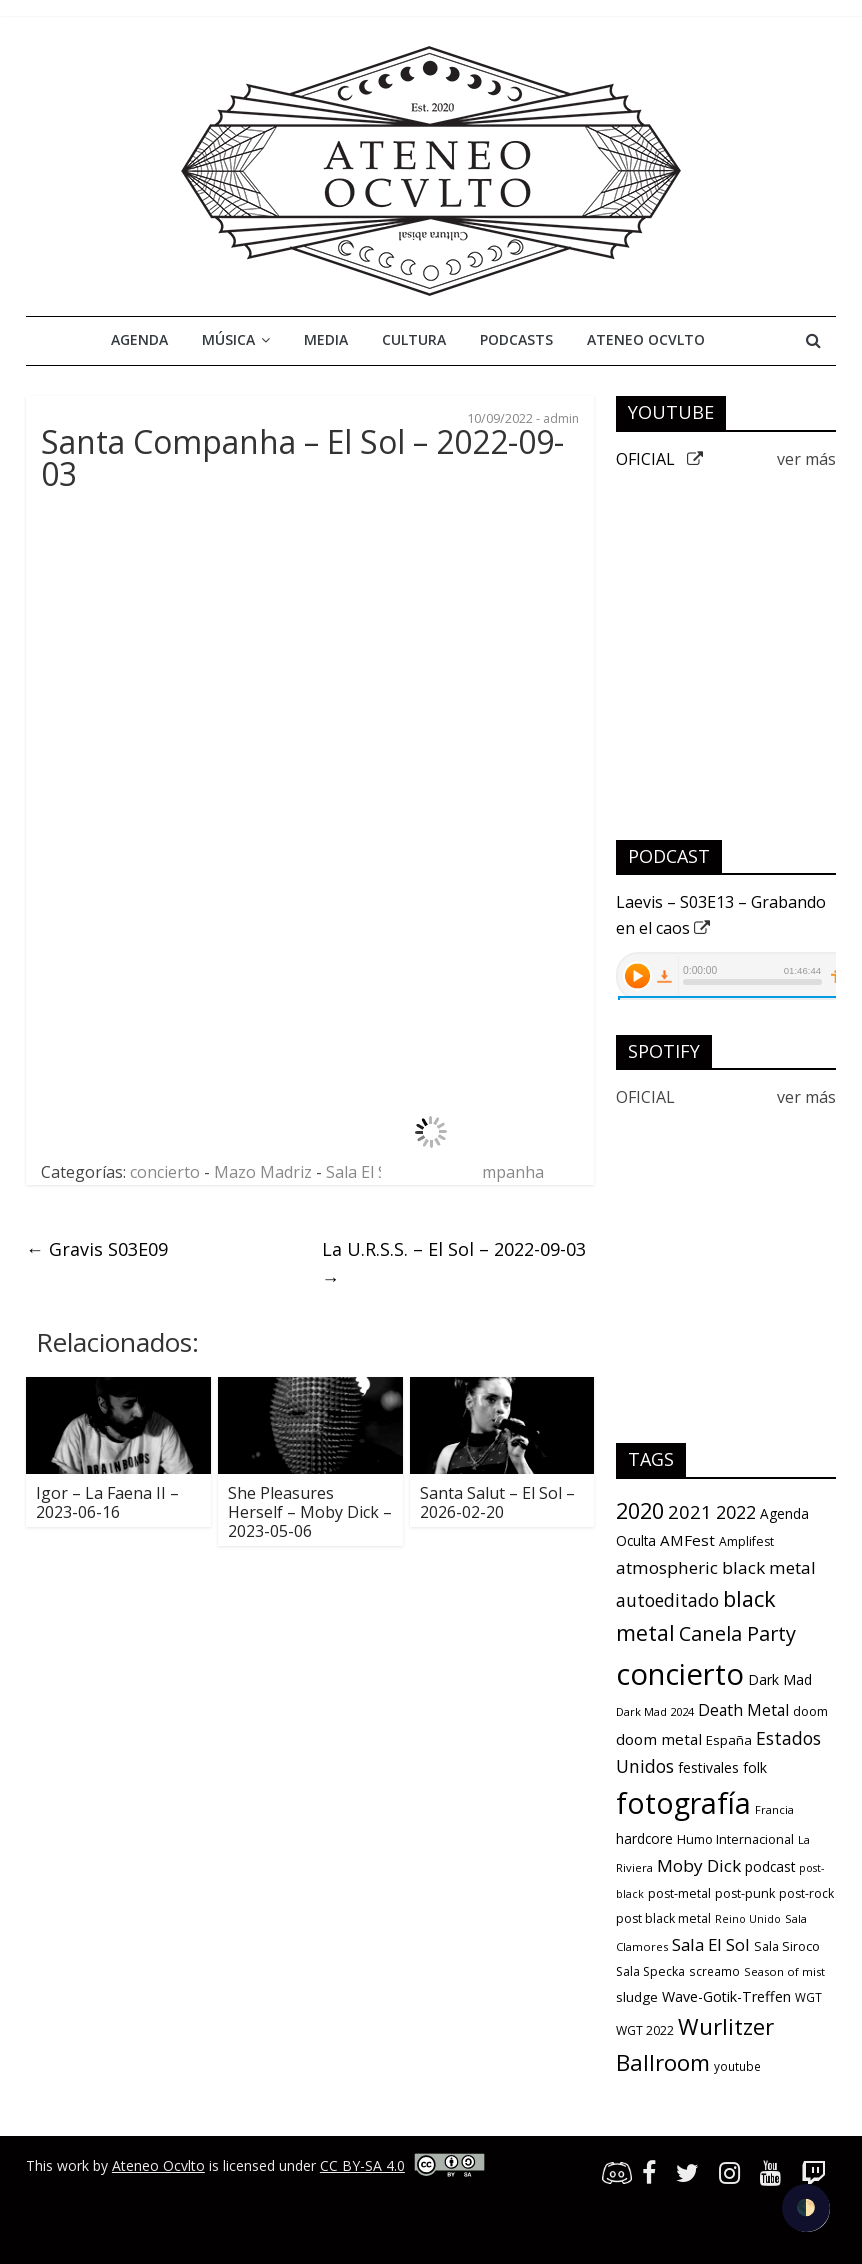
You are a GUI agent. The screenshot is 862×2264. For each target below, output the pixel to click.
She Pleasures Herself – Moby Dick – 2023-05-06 (310, 1512)
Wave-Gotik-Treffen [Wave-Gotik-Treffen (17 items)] (726, 1996)
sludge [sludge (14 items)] (637, 1997)
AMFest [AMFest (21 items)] (687, 1540)
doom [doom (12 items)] (810, 1711)
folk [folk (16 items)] (755, 1767)
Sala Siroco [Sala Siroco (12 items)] (787, 1946)
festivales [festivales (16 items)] (708, 1767)
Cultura (414, 339)
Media (326, 339)
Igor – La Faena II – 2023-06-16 (107, 1502)
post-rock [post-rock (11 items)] (806, 1893)
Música (228, 339)
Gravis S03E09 (97, 1249)
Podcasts (516, 339)
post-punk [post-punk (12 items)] (745, 1893)
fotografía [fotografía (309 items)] (683, 1803)
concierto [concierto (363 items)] (680, 1674)
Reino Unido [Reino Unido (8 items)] (748, 1919)
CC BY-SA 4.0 (362, 2165)
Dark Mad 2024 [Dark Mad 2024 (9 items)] (655, 1711)
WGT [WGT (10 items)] (808, 1997)
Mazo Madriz (263, 1172)
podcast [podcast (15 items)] (770, 1867)
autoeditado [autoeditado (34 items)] (667, 1600)
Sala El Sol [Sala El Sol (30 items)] (711, 1944)
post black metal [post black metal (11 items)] (663, 1918)
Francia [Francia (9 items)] (774, 1809)
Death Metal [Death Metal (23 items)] (743, 1710)
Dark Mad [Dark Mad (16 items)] (780, 1679)
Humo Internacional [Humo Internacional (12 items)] (735, 1839)
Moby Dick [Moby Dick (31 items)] (699, 1865)
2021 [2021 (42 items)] (690, 1511)
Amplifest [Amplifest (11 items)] (746, 1541)
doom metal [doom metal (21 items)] (659, 1739)
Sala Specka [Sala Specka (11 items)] (650, 1971)
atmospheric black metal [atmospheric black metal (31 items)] (716, 1567)
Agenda (139, 339)
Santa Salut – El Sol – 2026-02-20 (497, 1502)
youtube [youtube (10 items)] (737, 2066)
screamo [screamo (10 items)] (714, 1971)
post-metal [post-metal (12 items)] (679, 1893)
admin (561, 418)
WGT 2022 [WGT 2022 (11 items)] (645, 2030)
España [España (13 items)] (729, 1740)
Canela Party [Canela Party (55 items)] (737, 1633)
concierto (165, 1172)
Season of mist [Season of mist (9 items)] (784, 1971)
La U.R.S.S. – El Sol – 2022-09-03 (454, 1263)
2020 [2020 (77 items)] (640, 1510)
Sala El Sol (363, 1172)
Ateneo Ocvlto (646, 339)
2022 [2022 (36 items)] (736, 1512)
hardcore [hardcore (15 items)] (644, 1839)
